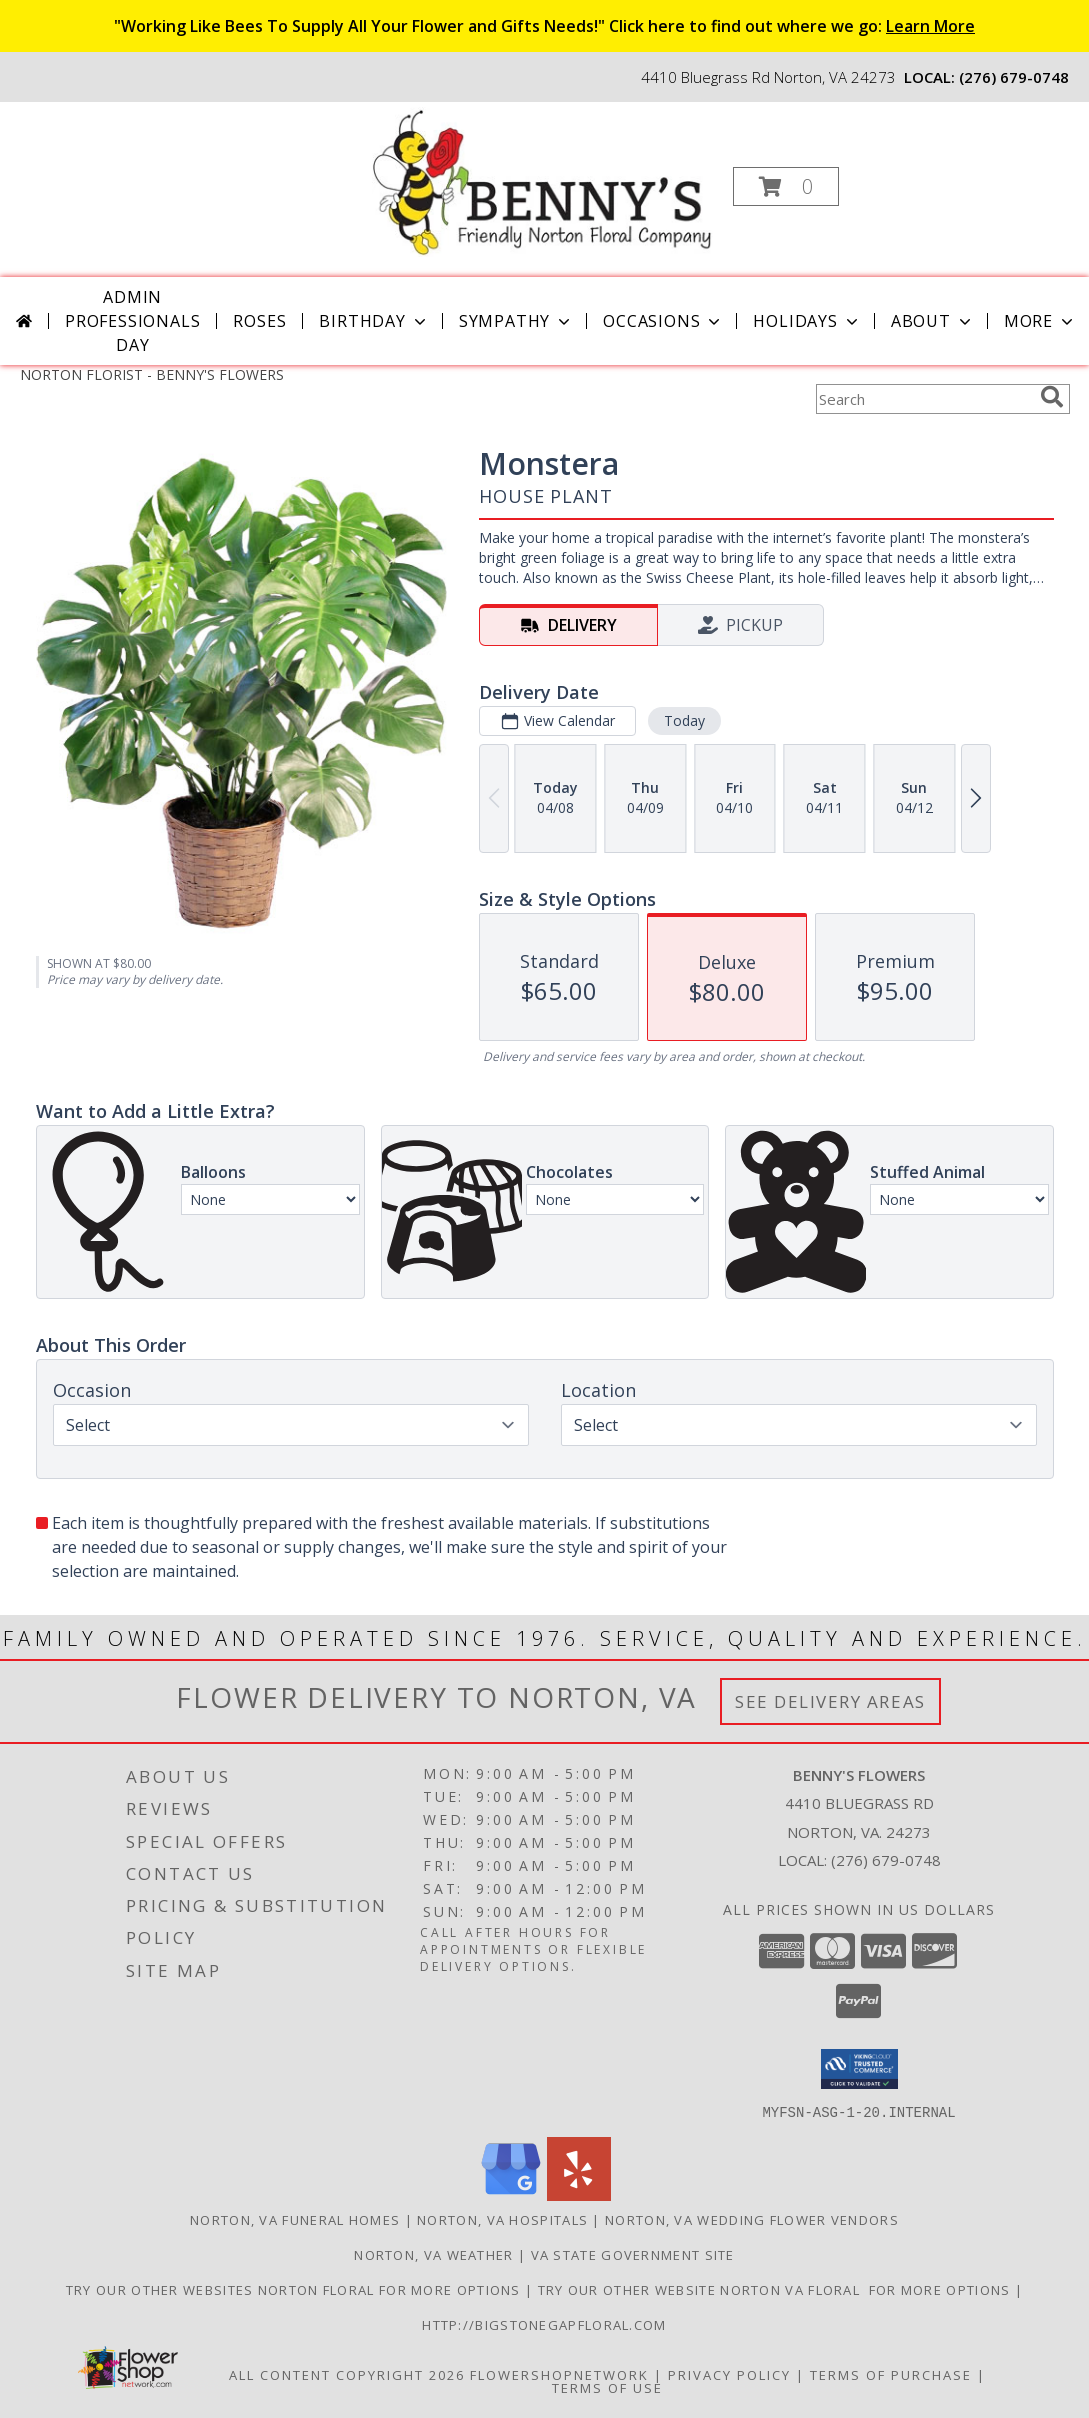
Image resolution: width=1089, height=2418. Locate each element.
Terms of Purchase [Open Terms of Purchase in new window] (891, 2374)
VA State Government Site (633, 2254)
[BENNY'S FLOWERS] (542, 180)
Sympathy (516, 321)
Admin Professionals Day (132, 321)
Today (683, 720)
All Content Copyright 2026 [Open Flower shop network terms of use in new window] (347, 2374)
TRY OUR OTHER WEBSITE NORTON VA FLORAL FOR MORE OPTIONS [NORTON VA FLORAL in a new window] (776, 2289)
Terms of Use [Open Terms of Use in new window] (607, 2387)
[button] (786, 186)
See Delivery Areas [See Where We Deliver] (830, 1701)
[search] (1052, 397)
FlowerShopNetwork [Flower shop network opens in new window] (559, 2374)
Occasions (663, 321)
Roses (259, 321)
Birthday (374, 321)
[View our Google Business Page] (511, 2194)
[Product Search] (924, 399)
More (1040, 321)
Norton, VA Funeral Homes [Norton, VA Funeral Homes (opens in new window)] (295, 2219)
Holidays (807, 321)
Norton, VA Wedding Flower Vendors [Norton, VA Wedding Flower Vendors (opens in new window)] (752, 2219)
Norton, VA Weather (433, 2254)
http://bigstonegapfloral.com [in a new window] (544, 2324)
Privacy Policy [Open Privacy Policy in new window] (729, 2374)
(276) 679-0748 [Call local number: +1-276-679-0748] (1014, 77)
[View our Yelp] (579, 2194)
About (933, 321)
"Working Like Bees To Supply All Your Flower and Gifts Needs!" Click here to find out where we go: (544, 26)
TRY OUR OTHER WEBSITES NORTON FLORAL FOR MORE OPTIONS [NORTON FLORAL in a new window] (295, 2289)
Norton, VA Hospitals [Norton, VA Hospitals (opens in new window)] (502, 2219)
